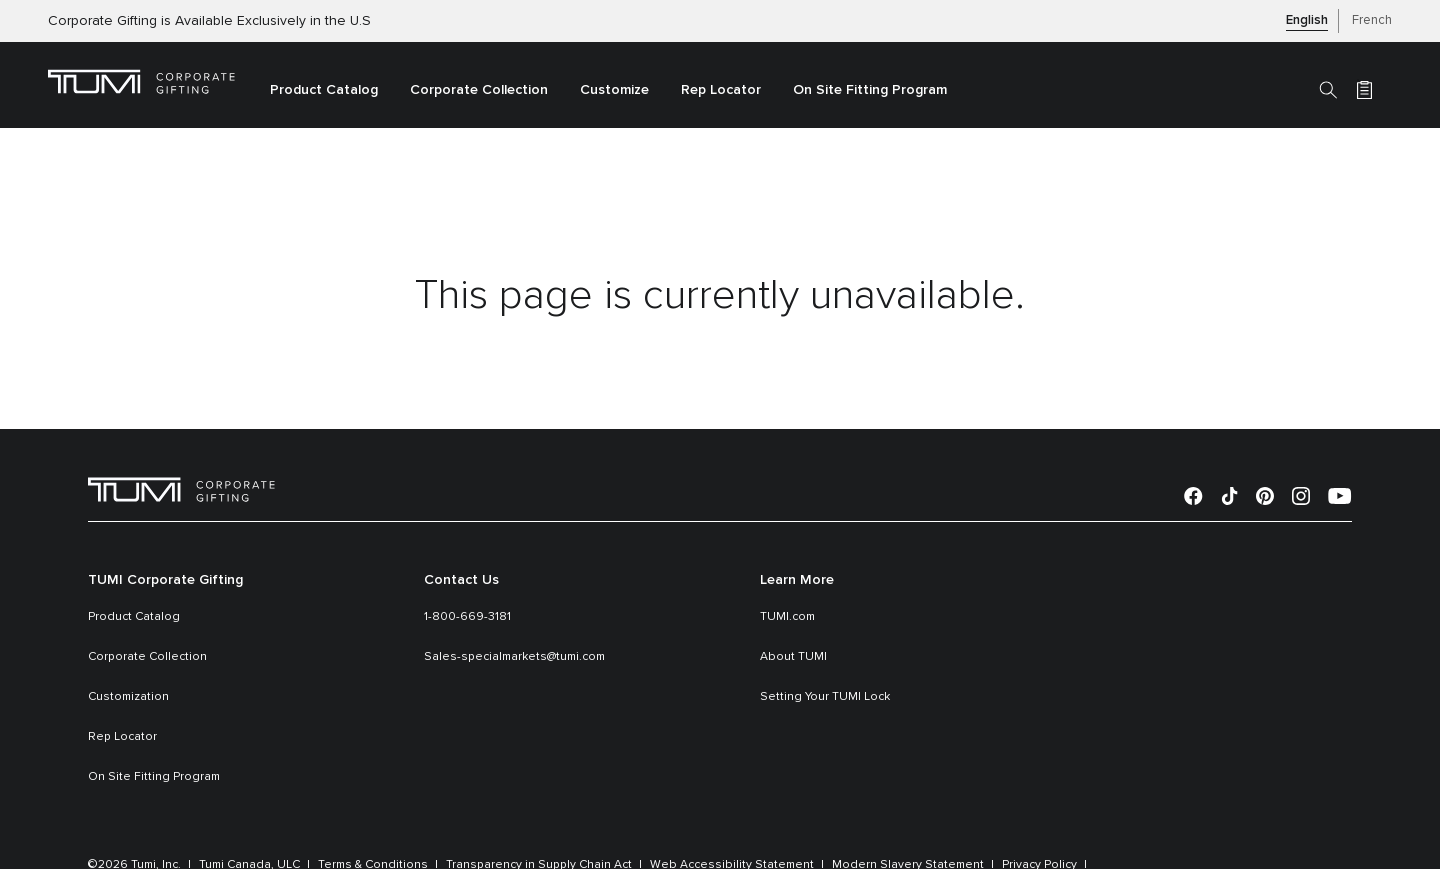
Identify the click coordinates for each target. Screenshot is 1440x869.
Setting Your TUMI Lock (825, 697)
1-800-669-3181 (467, 617)
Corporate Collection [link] (479, 90)
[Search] (1328, 89)
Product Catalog (134, 617)
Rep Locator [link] (721, 90)
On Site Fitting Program (154, 777)
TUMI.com (787, 617)
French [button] (1372, 20)
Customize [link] (614, 90)
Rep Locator (122, 737)
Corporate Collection (147, 657)
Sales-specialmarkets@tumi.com (514, 657)
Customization (128, 697)
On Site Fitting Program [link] (870, 90)
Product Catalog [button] (324, 90)
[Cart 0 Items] (1364, 89)
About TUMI (793, 657)
